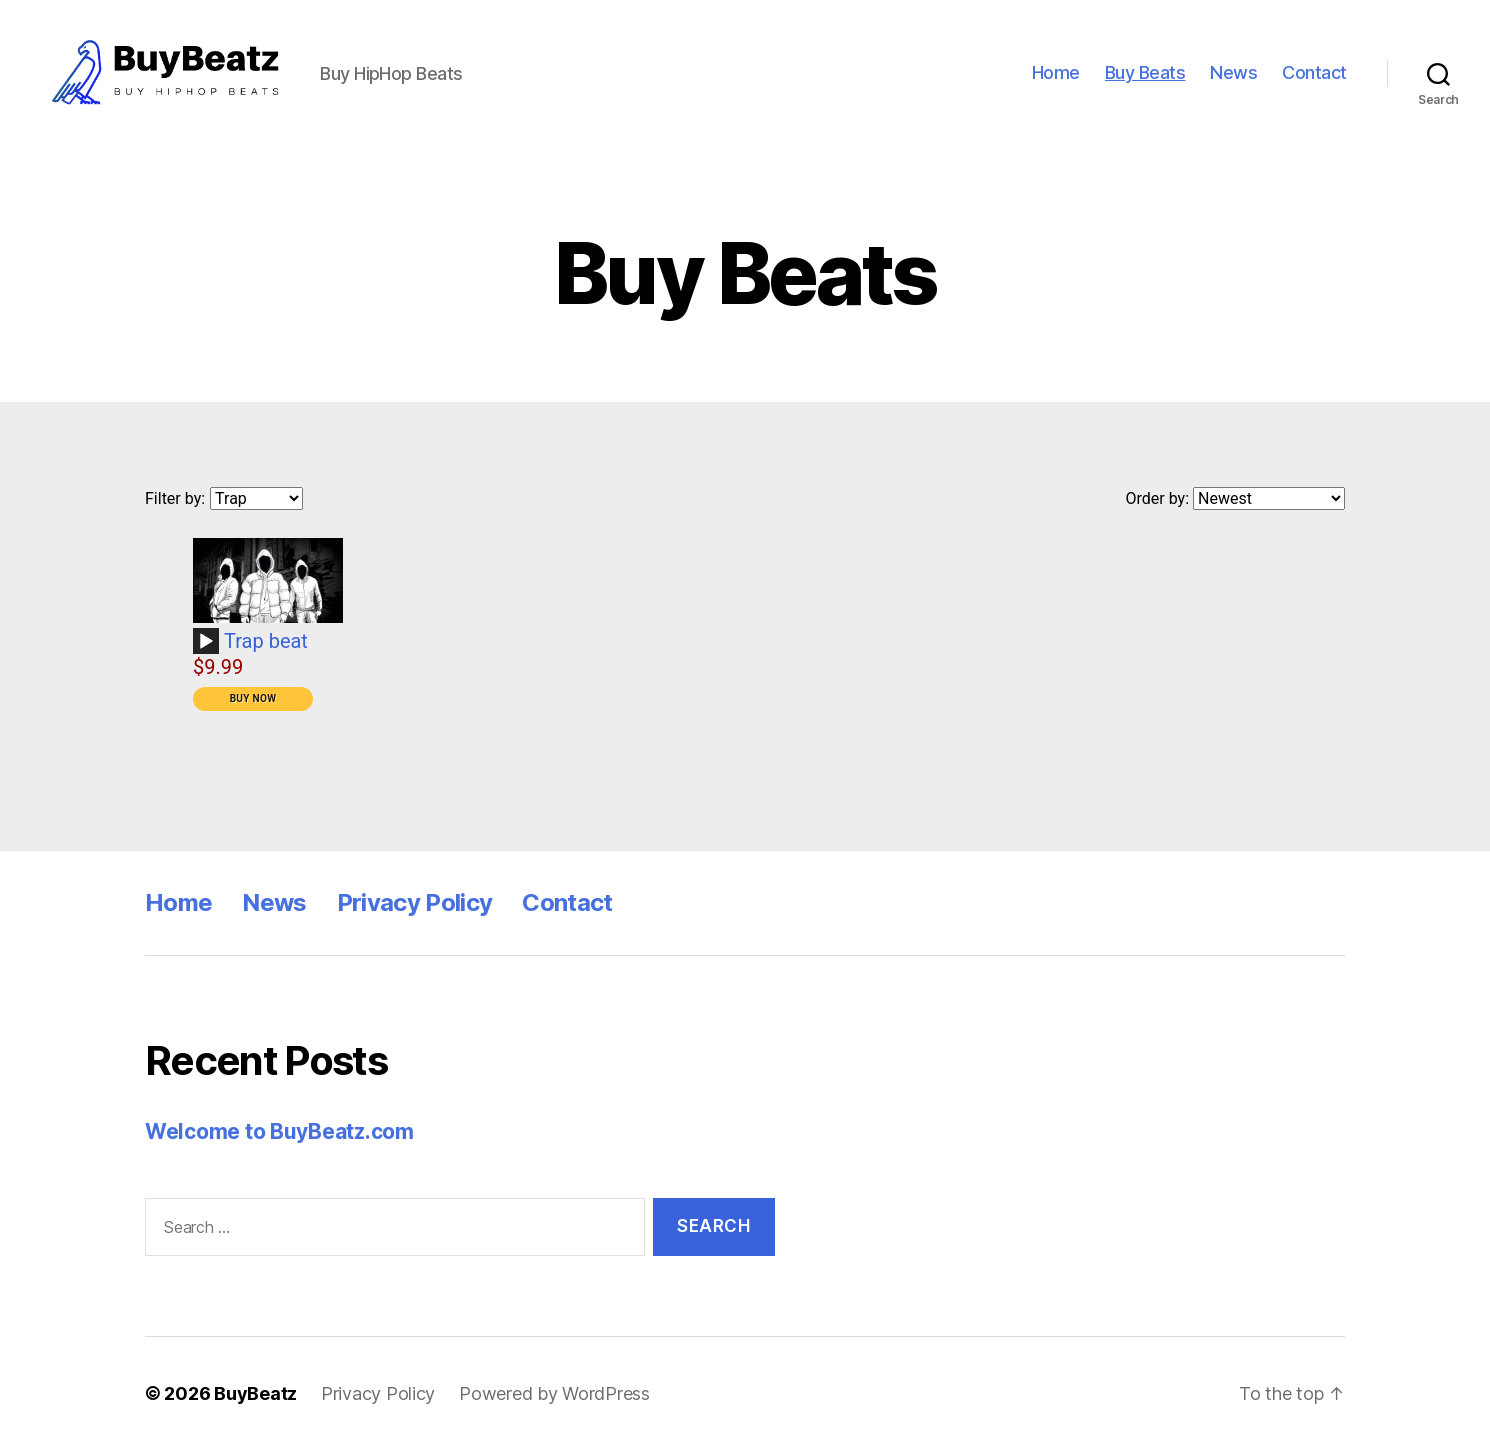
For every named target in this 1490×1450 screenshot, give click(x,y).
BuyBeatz (255, 1393)
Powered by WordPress (554, 1393)
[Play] (206, 642)
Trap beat (266, 641)
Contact (1314, 72)
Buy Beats (1145, 72)
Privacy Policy (415, 902)
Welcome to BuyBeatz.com (279, 1131)
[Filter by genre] (256, 498)
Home (1056, 72)
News (1233, 72)
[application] (209, 648)
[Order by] (1269, 498)
